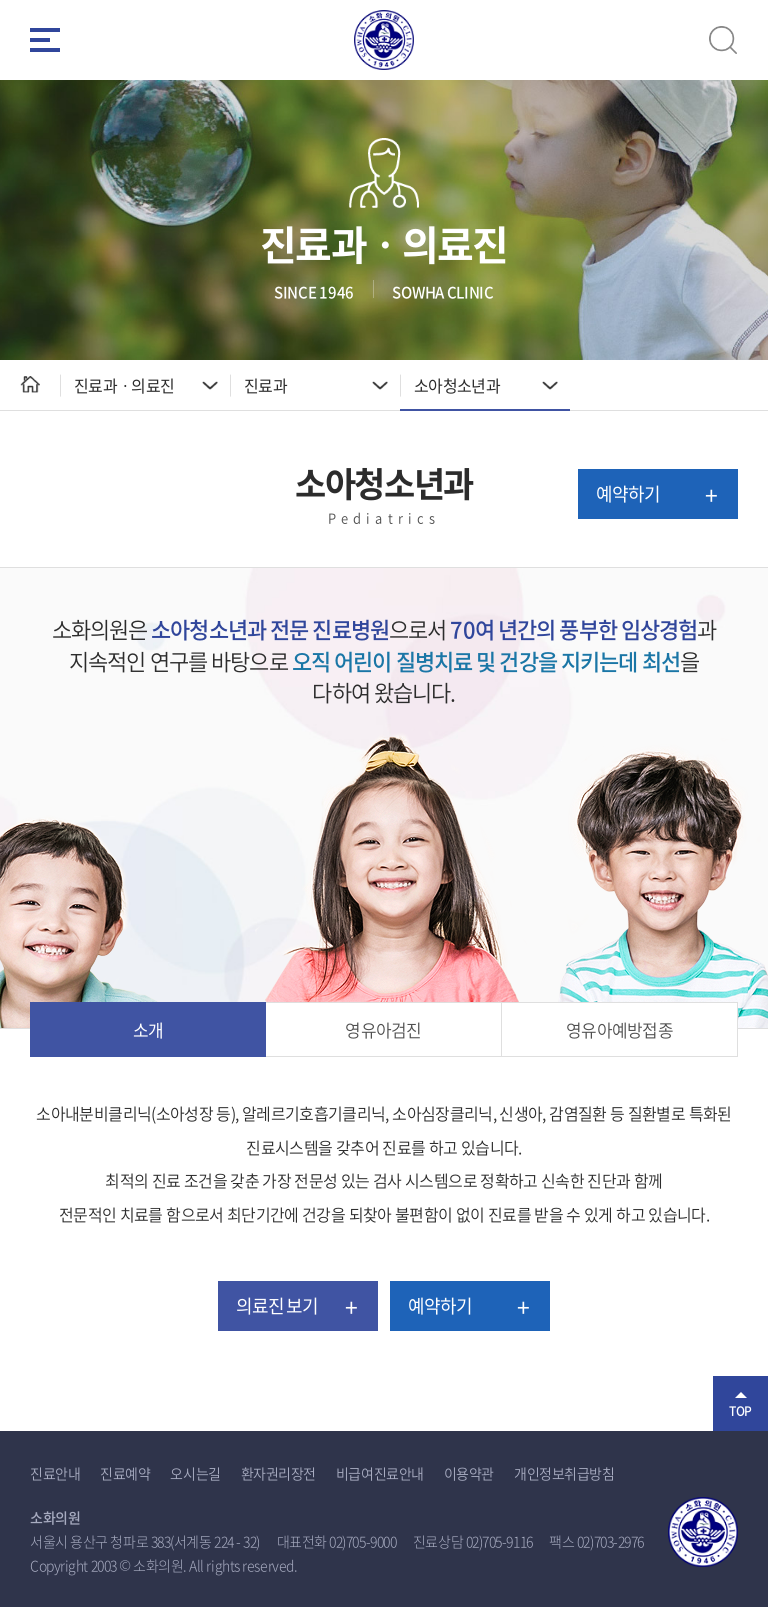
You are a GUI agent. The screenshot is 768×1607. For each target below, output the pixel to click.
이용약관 (469, 1473)
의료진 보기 (277, 1305)
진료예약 (125, 1473)
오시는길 (195, 1473)
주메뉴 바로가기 (0, 0)
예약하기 (628, 493)
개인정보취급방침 (564, 1473)
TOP (740, 1411)
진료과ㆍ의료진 (124, 385)
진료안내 (55, 1473)
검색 (723, 40)
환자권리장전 (278, 1473)
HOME (30, 385)
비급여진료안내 (380, 1473)
